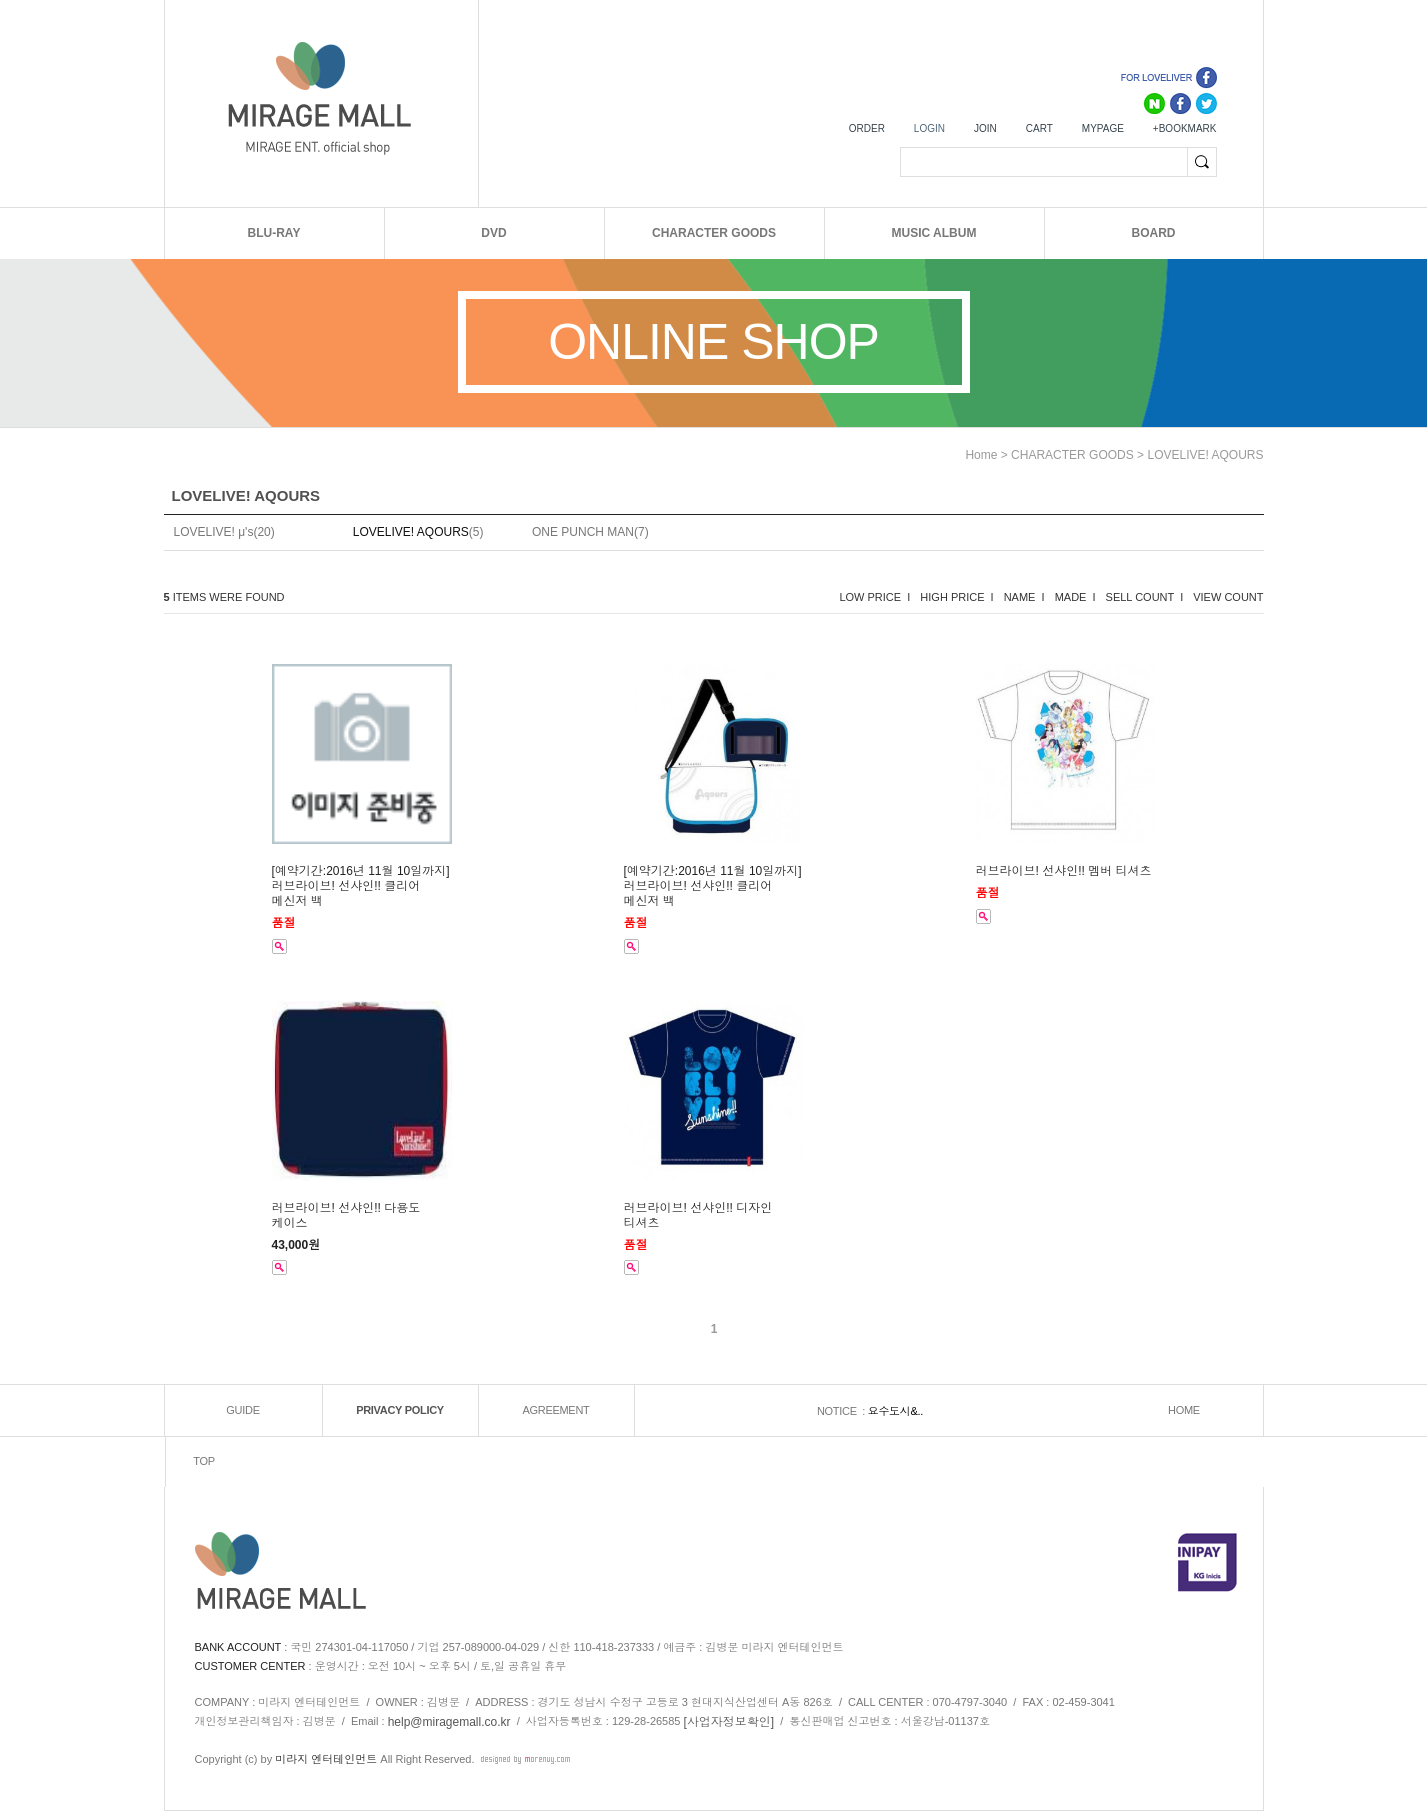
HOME (1184, 1410)
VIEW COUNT (1228, 597)
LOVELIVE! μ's (214, 532)
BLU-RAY (274, 233)
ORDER (867, 128)
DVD (493, 233)
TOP (204, 1461)
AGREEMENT (556, 1410)
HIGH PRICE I (956, 597)
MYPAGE (1103, 128)
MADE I (1075, 597)
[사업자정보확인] (729, 1722)
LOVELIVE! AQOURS (1205, 455)
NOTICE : (842, 1411)
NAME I (1024, 597)
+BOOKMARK (1185, 128)
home (981, 455)
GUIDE (242, 1410)
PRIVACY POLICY (400, 1410)
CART (1039, 128)
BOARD (1154, 233)
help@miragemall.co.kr (449, 1722)
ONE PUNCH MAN (583, 532)
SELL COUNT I (1145, 597)
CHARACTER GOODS (714, 233)
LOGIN (929, 128)
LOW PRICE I (874, 597)
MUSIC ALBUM (934, 233)
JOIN (985, 128)
